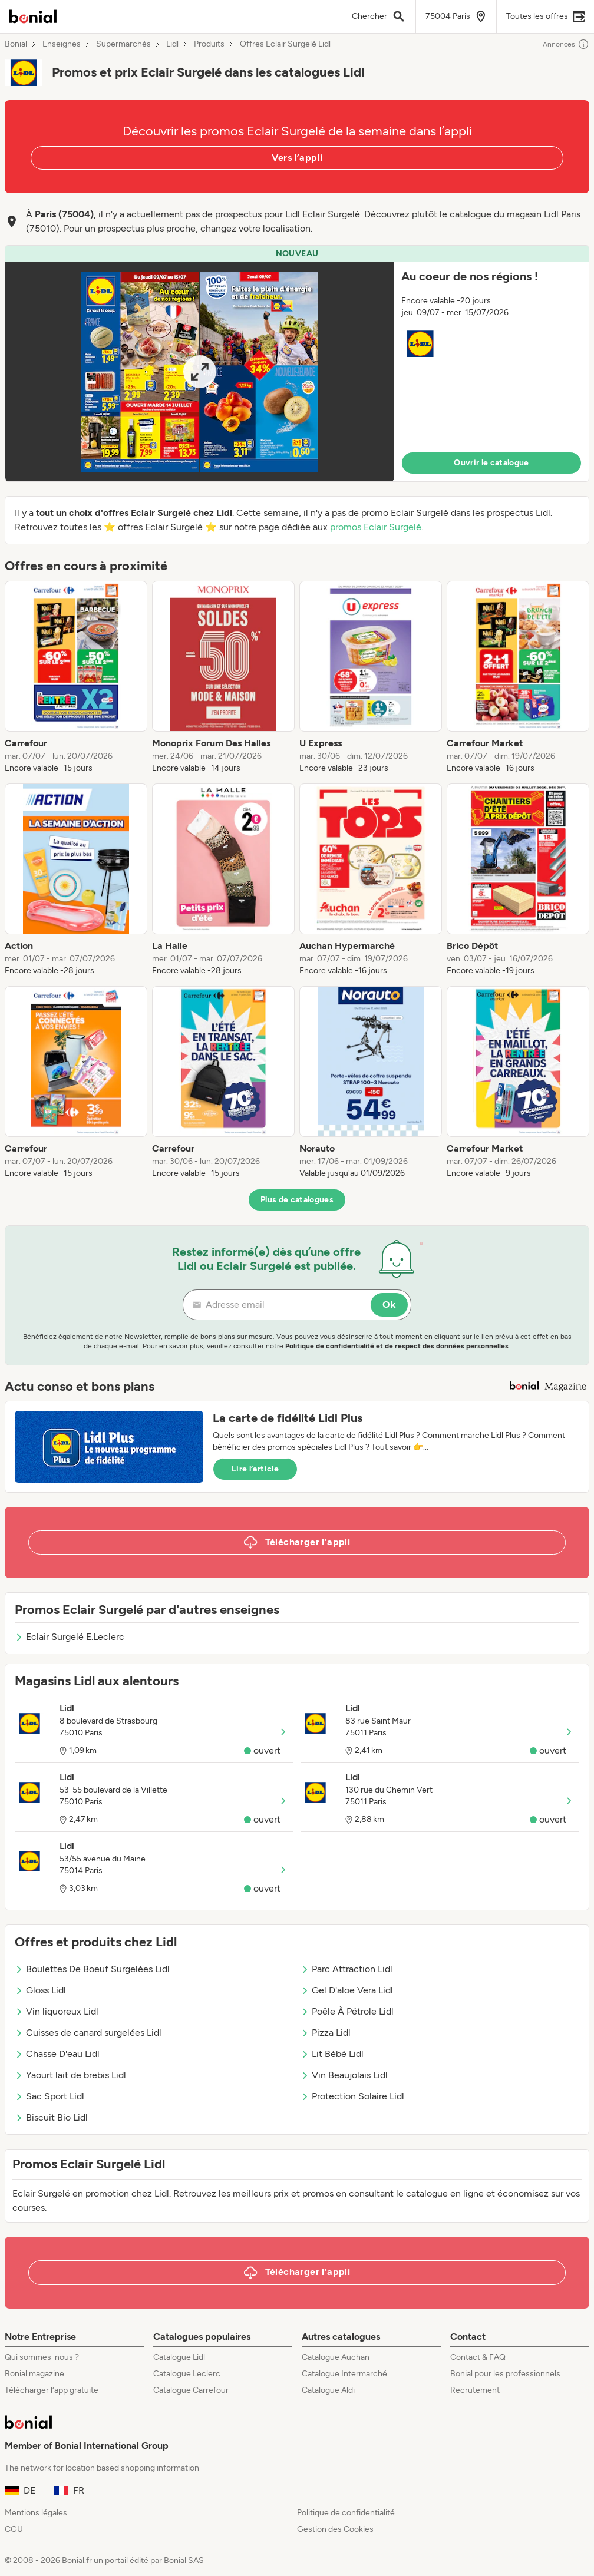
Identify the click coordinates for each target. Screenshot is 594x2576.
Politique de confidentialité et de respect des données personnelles (397, 1346)
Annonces (566, 44)
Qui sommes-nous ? (42, 2357)
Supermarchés (123, 44)
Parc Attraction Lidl (346, 1969)
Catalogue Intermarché (344, 2374)
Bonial (16, 44)
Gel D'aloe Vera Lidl (347, 1990)
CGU (14, 2529)
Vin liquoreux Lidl (56, 2011)
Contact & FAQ (478, 2357)
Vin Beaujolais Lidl (344, 2075)
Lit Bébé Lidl (332, 2053)
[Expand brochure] (199, 371)
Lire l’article (255, 1469)
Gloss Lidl (40, 1990)
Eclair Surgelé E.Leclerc (69, 1636)
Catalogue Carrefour (191, 2390)
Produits (209, 44)
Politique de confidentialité (346, 2513)
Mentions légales (36, 2513)
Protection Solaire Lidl (352, 2096)
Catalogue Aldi (328, 2390)
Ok (389, 1304)
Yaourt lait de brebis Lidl (70, 2075)
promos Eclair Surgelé (375, 527)
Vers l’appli (297, 157)
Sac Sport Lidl (49, 2096)
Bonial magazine (34, 2374)
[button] (297, 363)
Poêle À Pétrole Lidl (347, 2011)
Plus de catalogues (297, 1200)
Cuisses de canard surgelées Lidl (88, 2032)
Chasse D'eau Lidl (57, 2053)
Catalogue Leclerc (186, 2374)
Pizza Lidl (326, 2032)
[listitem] (76, 677)
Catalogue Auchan (335, 2357)
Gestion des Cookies (335, 2529)
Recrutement (475, 2390)
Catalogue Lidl (179, 2357)
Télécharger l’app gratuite (51, 2390)
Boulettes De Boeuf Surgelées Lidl (92, 1969)
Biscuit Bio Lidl (51, 2117)
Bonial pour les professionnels (505, 2374)
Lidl (172, 44)
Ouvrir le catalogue (491, 463)
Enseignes (61, 44)
